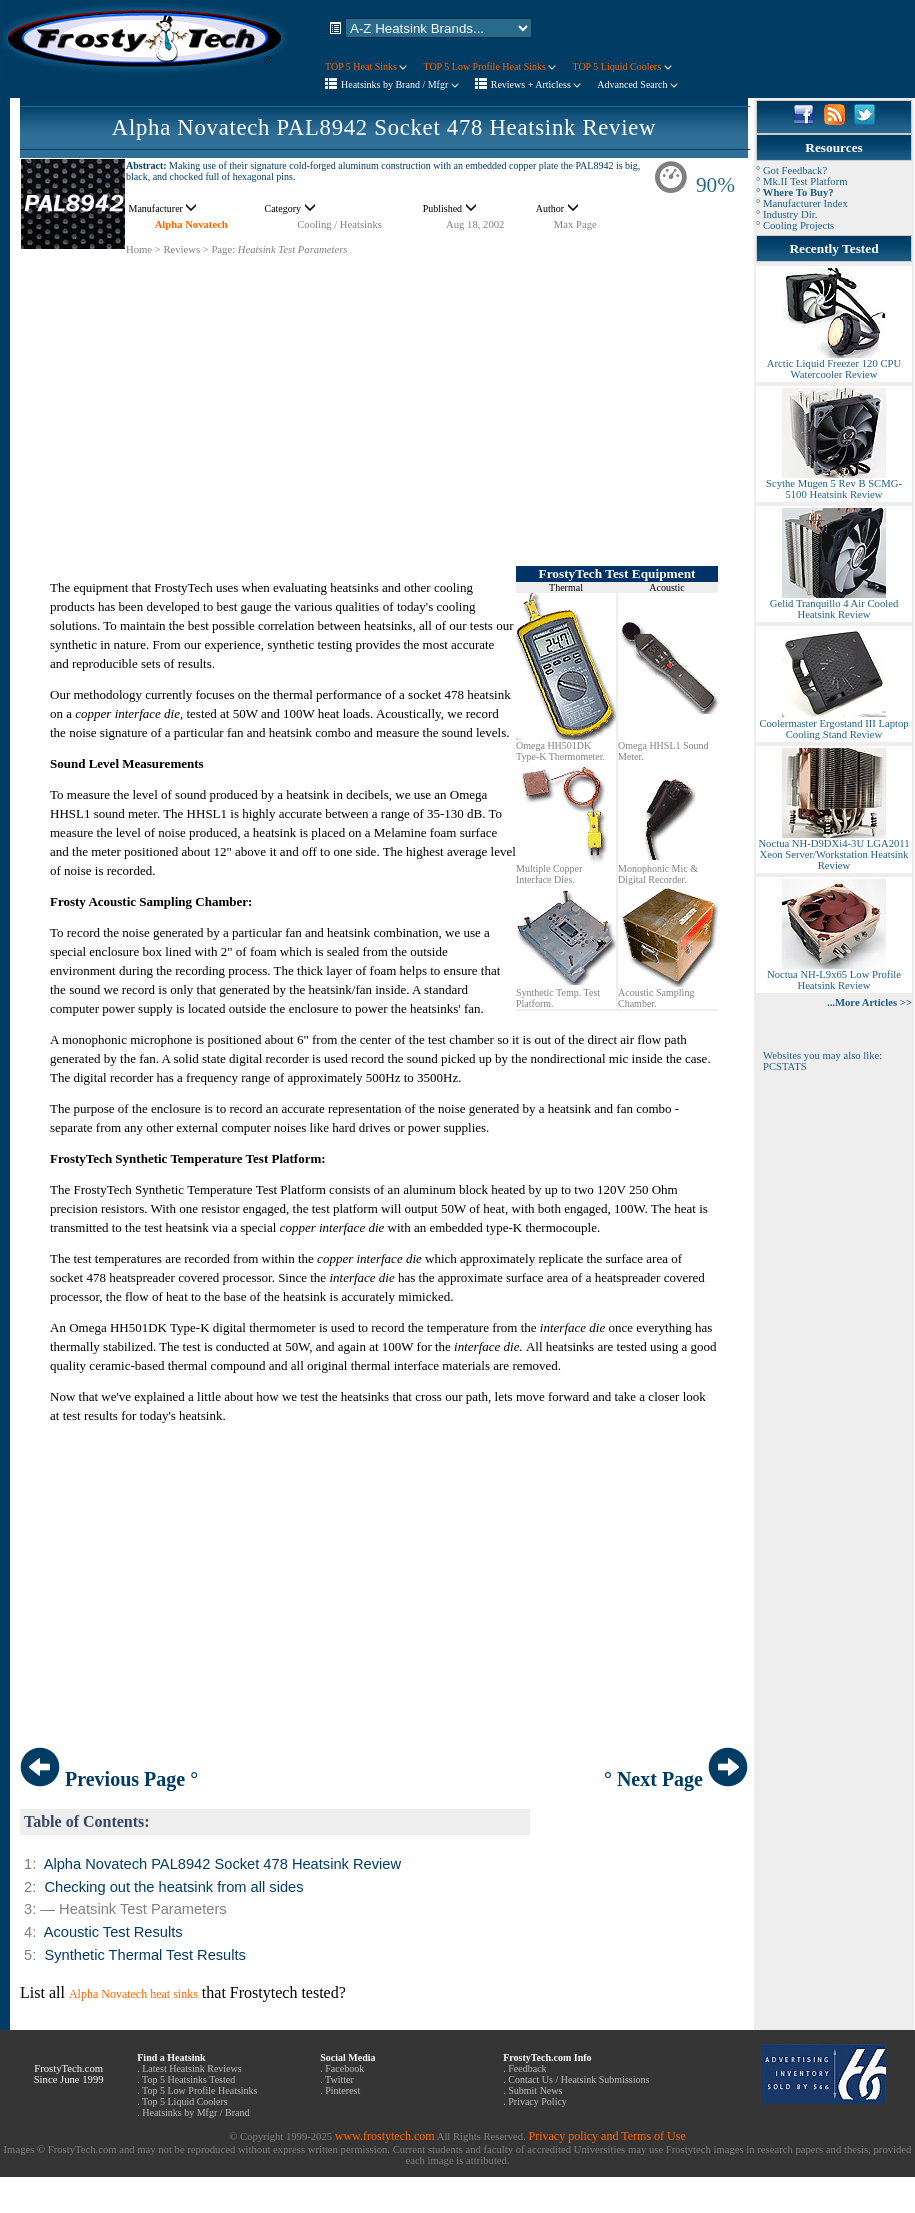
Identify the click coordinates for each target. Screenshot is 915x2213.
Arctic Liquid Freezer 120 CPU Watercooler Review (834, 364)
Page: (223, 249)
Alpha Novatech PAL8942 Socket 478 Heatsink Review (384, 127)
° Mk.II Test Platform (802, 181)
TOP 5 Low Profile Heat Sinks (489, 66)
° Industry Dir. (786, 214)
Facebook (344, 2068)
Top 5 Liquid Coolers (185, 2101)
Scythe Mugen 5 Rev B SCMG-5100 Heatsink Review (834, 484)
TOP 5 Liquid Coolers (621, 66)
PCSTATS (785, 1066)
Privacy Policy (537, 2101)
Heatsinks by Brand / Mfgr (400, 84)
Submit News (535, 2090)
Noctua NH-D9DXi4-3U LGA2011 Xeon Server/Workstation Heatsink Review (833, 850)
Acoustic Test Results (113, 1932)
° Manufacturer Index (802, 203)
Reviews (181, 249)
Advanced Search (637, 84)
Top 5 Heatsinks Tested (188, 2079)
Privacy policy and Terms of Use (606, 2136)
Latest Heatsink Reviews (191, 2068)
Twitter (339, 2079)
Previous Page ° (109, 1779)
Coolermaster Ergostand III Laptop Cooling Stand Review (833, 724)
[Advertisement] (384, 396)
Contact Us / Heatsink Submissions (578, 2079)
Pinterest (342, 2090)
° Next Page (676, 1779)
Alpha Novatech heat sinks (133, 1994)
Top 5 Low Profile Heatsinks (199, 2090)
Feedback (527, 2068)
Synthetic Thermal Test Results (144, 1955)
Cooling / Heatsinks (339, 224)
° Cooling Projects (795, 225)
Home (139, 249)
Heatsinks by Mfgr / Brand (195, 2112)
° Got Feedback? (791, 170)
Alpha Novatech (191, 224)
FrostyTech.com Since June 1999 (69, 2074)
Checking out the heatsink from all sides (173, 1887)
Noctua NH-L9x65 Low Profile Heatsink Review (834, 975)
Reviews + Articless (536, 84)
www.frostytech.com (385, 2136)
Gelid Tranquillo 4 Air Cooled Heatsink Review (834, 604)
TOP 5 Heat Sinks (366, 66)
